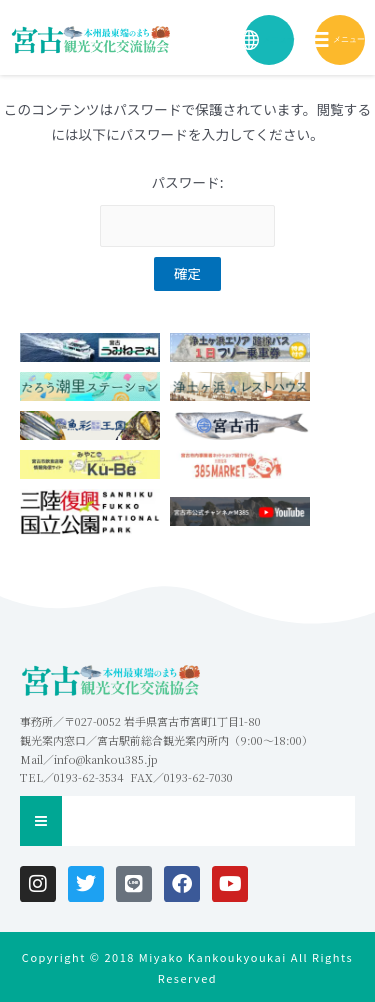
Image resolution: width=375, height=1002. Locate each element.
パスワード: (187, 210)
